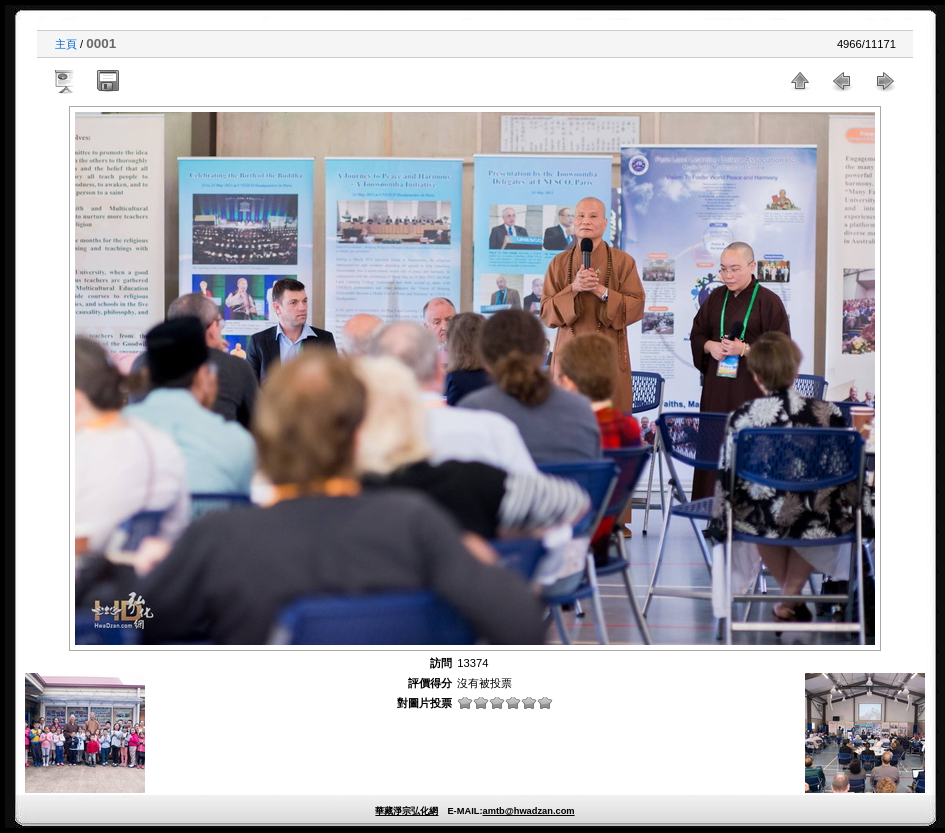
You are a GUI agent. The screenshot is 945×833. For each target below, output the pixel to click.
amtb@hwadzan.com (528, 811)
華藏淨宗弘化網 (406, 811)
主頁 (66, 44)
